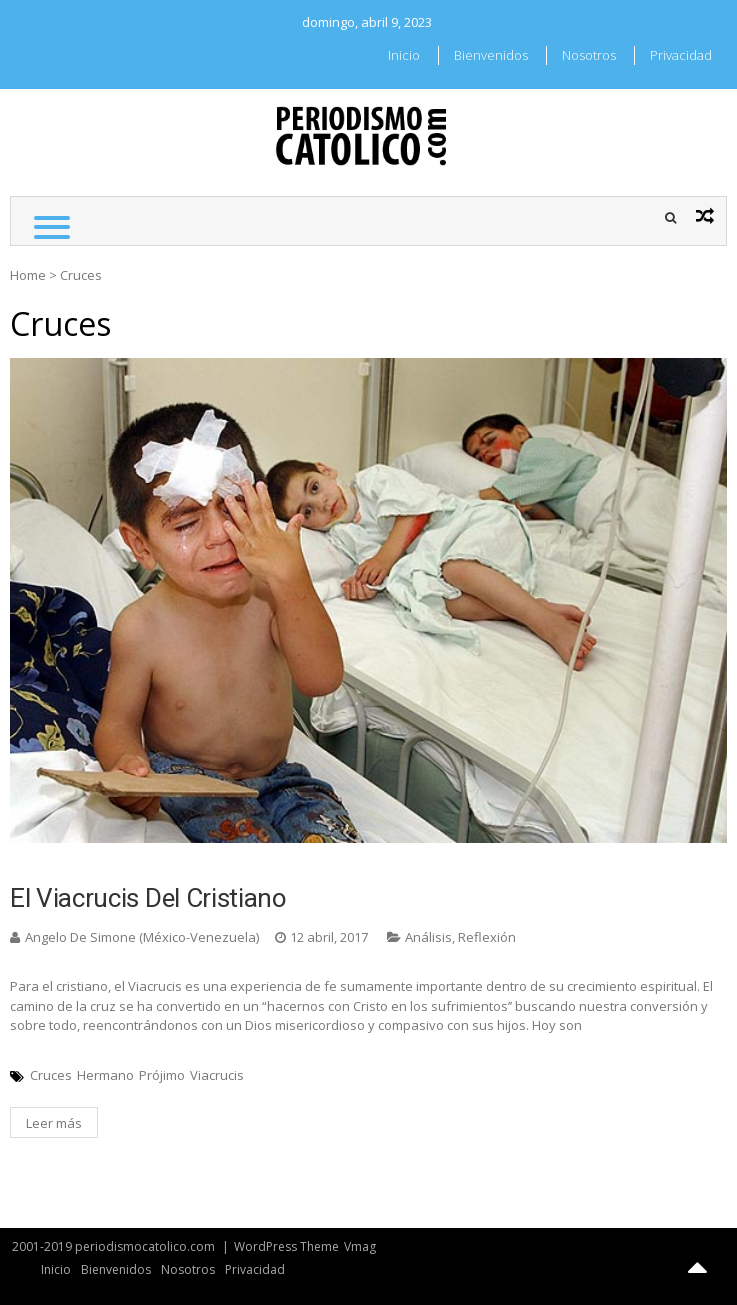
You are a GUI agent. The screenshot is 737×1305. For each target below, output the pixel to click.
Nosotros (589, 55)
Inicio (404, 55)
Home (28, 275)
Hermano (105, 1075)
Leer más (54, 1123)
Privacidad (681, 55)
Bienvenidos (491, 55)
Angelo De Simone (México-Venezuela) (142, 937)
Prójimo (162, 1075)
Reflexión (487, 937)
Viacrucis (217, 1075)
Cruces (51, 1075)
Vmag (360, 1246)
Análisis (428, 937)
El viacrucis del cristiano (148, 898)
